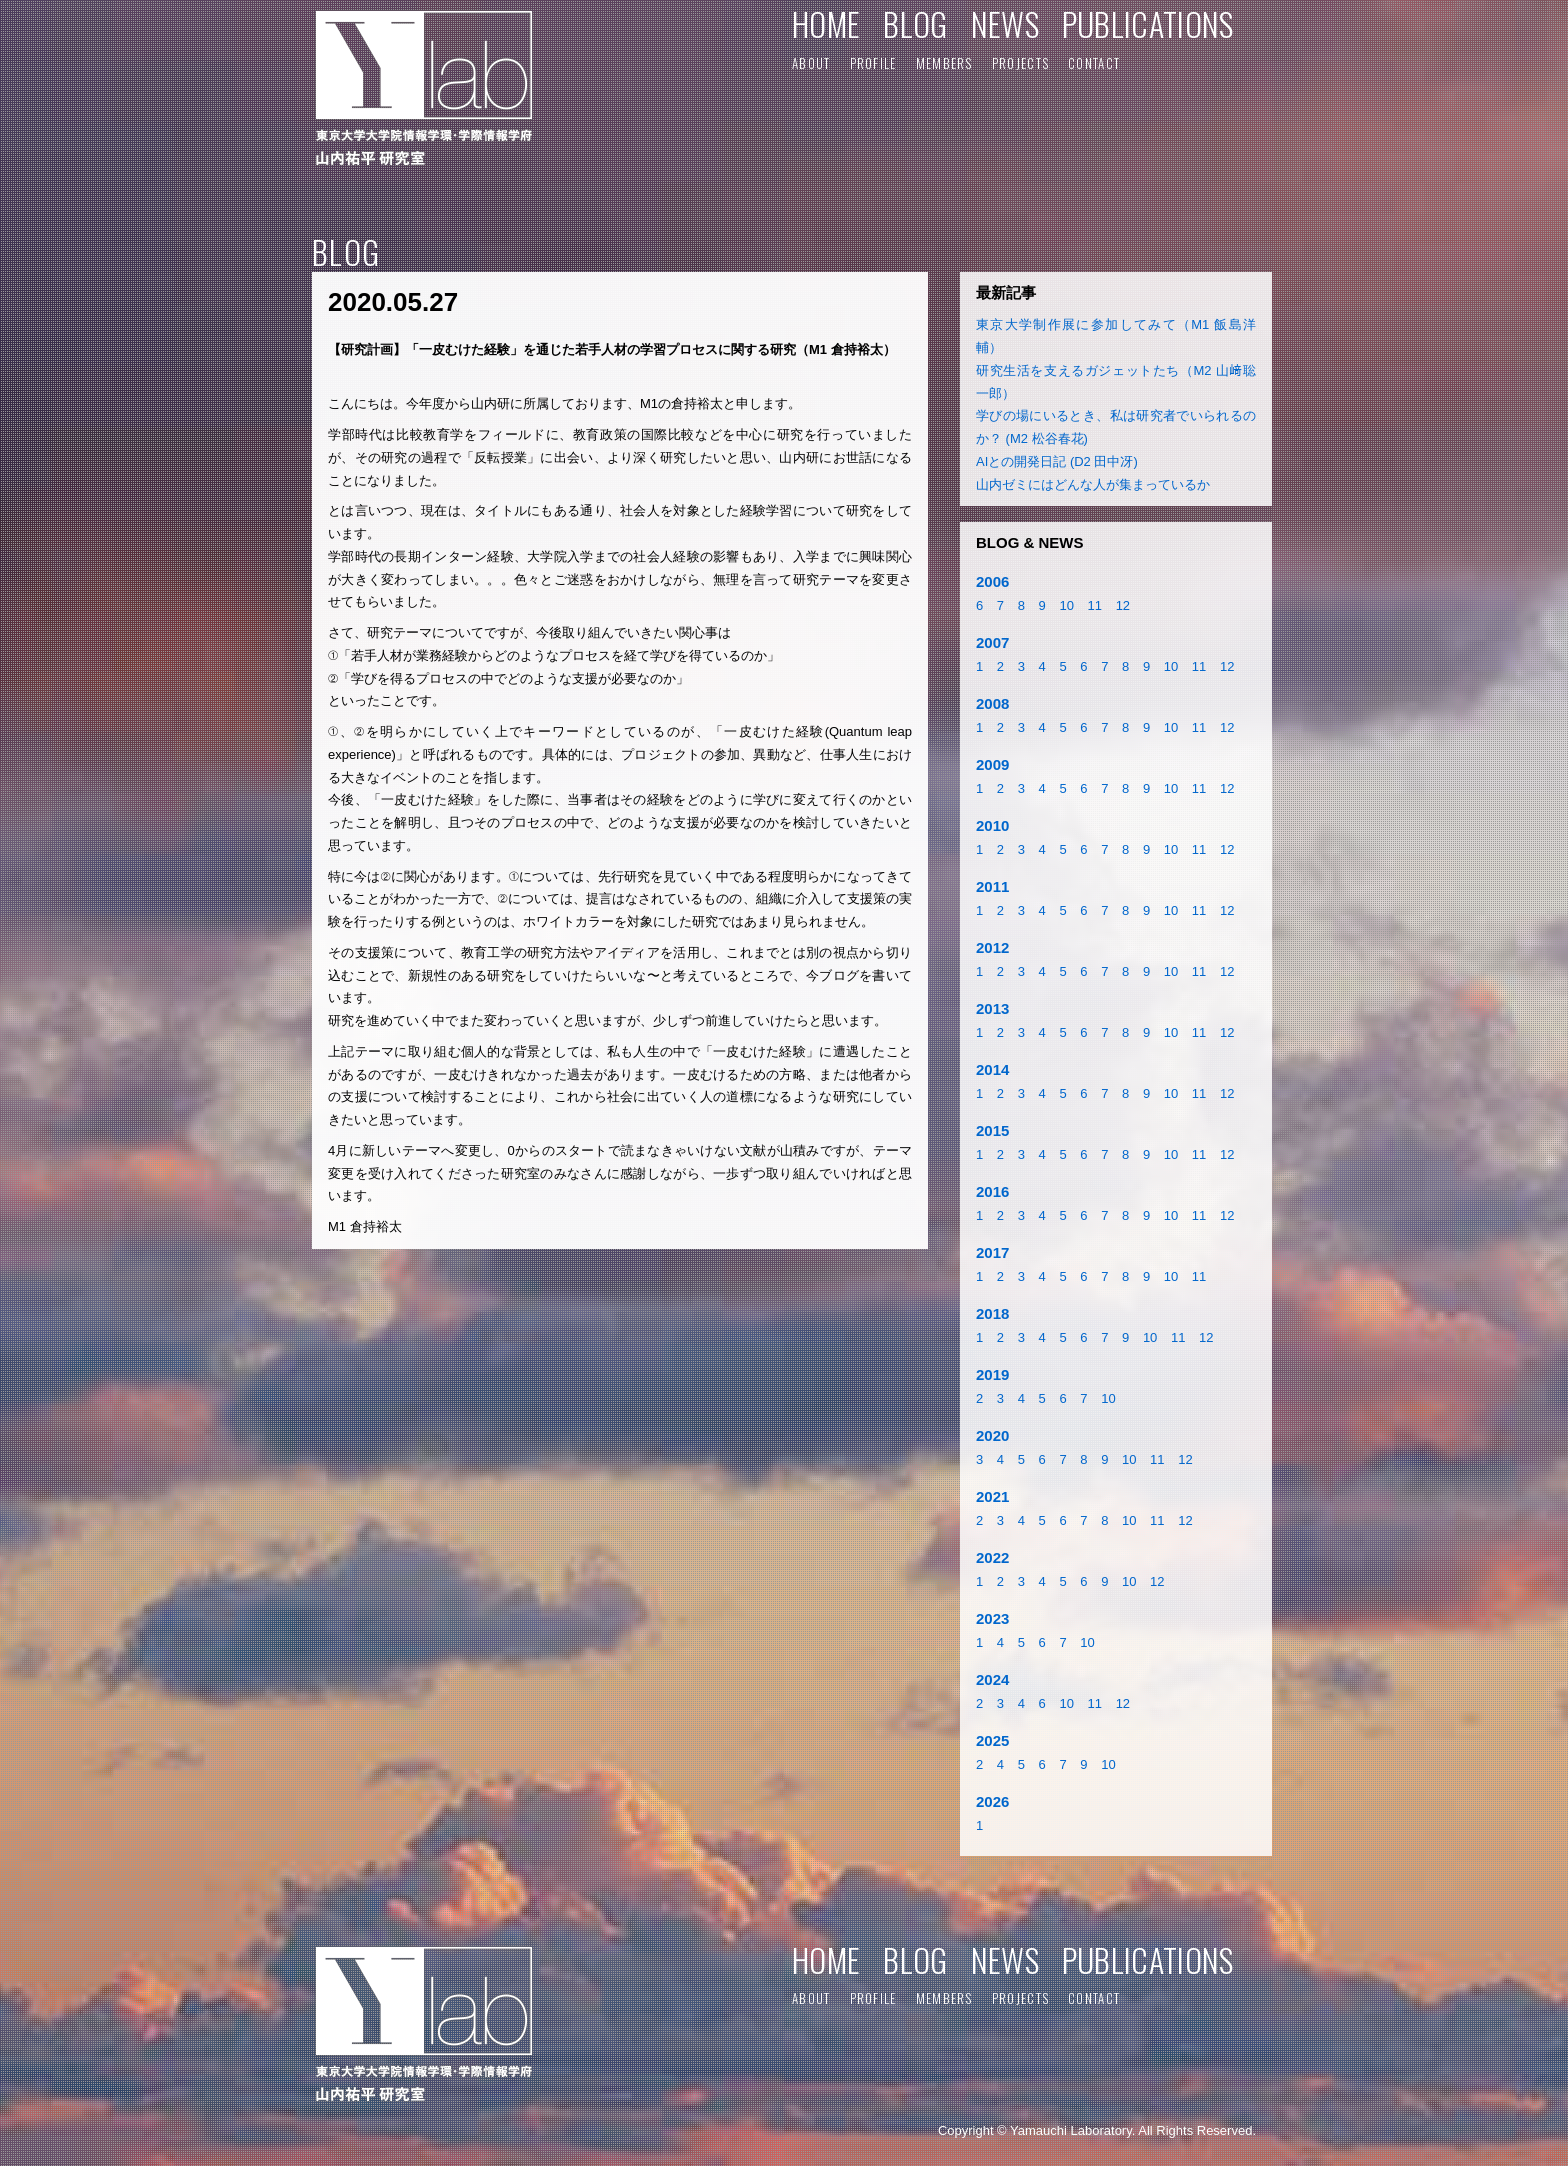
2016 (992, 1191)
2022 (992, 1557)
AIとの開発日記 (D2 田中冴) (1057, 461)
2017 (992, 1252)
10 (1066, 605)
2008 (992, 703)
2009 (992, 764)
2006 (992, 581)
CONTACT (1094, 63)
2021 (992, 1496)
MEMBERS (944, 63)
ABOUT (811, 63)
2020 (992, 1435)
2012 (992, 947)
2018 (992, 1313)
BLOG (915, 23)
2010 (992, 825)
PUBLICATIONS (1148, 23)
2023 (992, 1618)
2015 (992, 1130)
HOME (826, 23)
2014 (992, 1069)
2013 (992, 1008)
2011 (992, 886)
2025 (992, 1740)
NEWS (1005, 23)
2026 (992, 1801)
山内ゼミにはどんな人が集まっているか (1093, 484)
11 (1095, 605)
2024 (992, 1679)
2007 (992, 642)
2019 (992, 1374)
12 (1123, 605)
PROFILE (873, 63)
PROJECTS (1020, 63)
